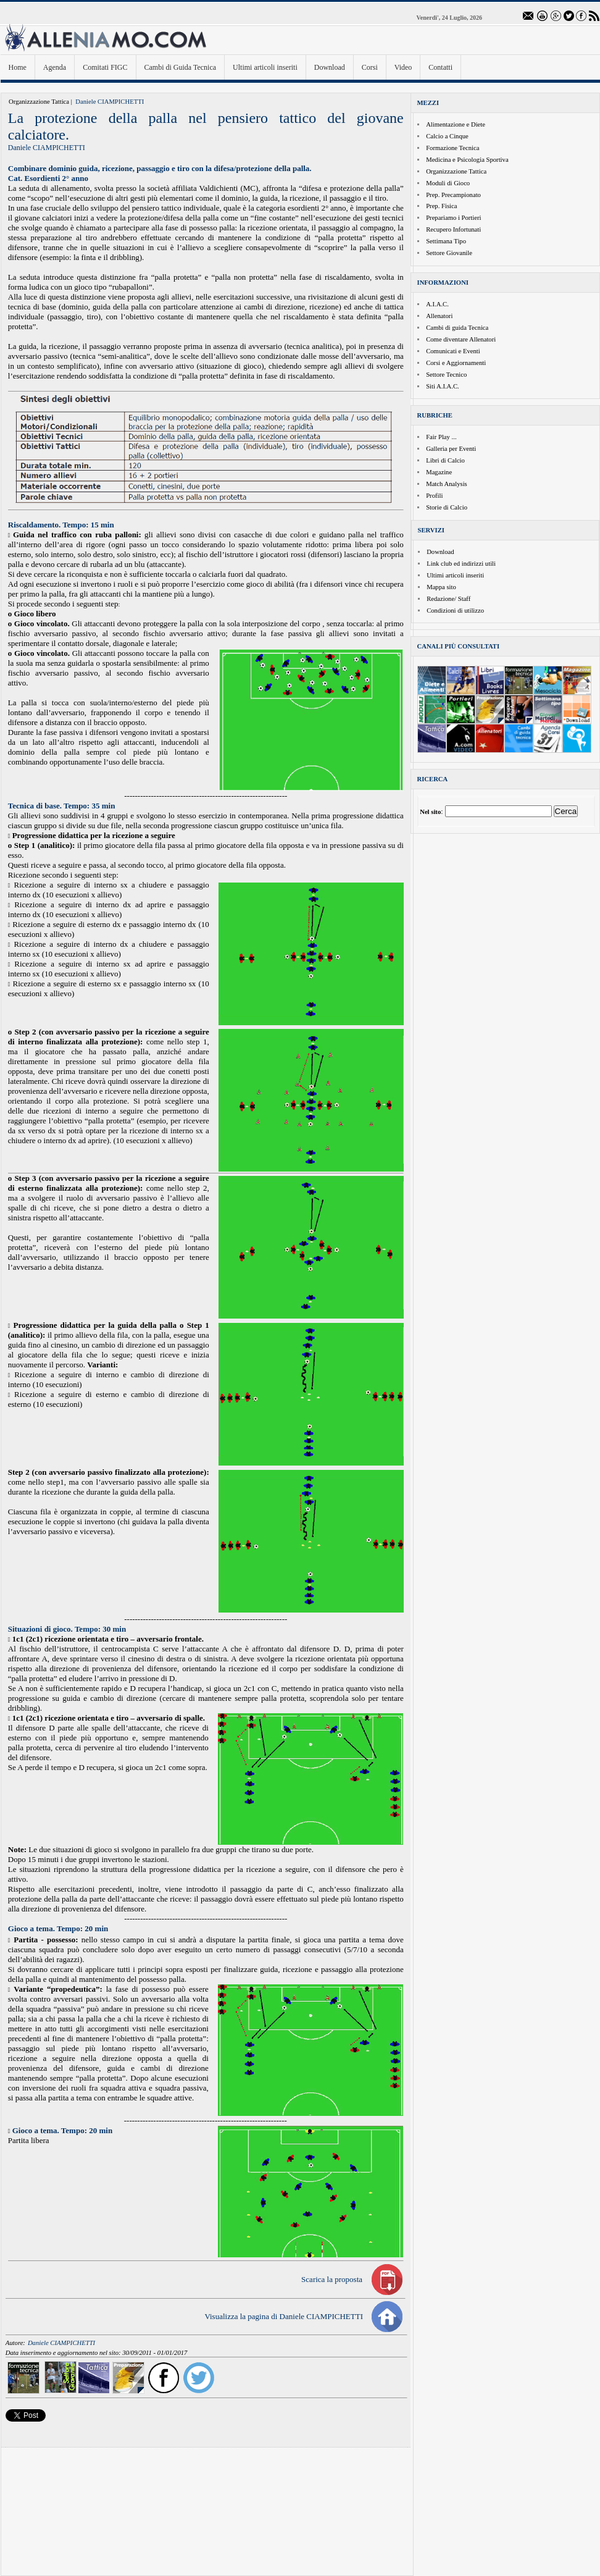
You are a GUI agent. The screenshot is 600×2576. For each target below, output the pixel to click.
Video (403, 67)
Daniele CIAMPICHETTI (109, 101)
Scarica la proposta (331, 2279)
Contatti (440, 67)
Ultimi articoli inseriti (265, 67)
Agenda (54, 67)
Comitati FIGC (105, 67)
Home (18, 67)
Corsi (370, 67)
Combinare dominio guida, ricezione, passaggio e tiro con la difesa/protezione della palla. (160, 168)
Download (329, 67)
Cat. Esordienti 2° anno (48, 178)
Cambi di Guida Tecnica (180, 67)
